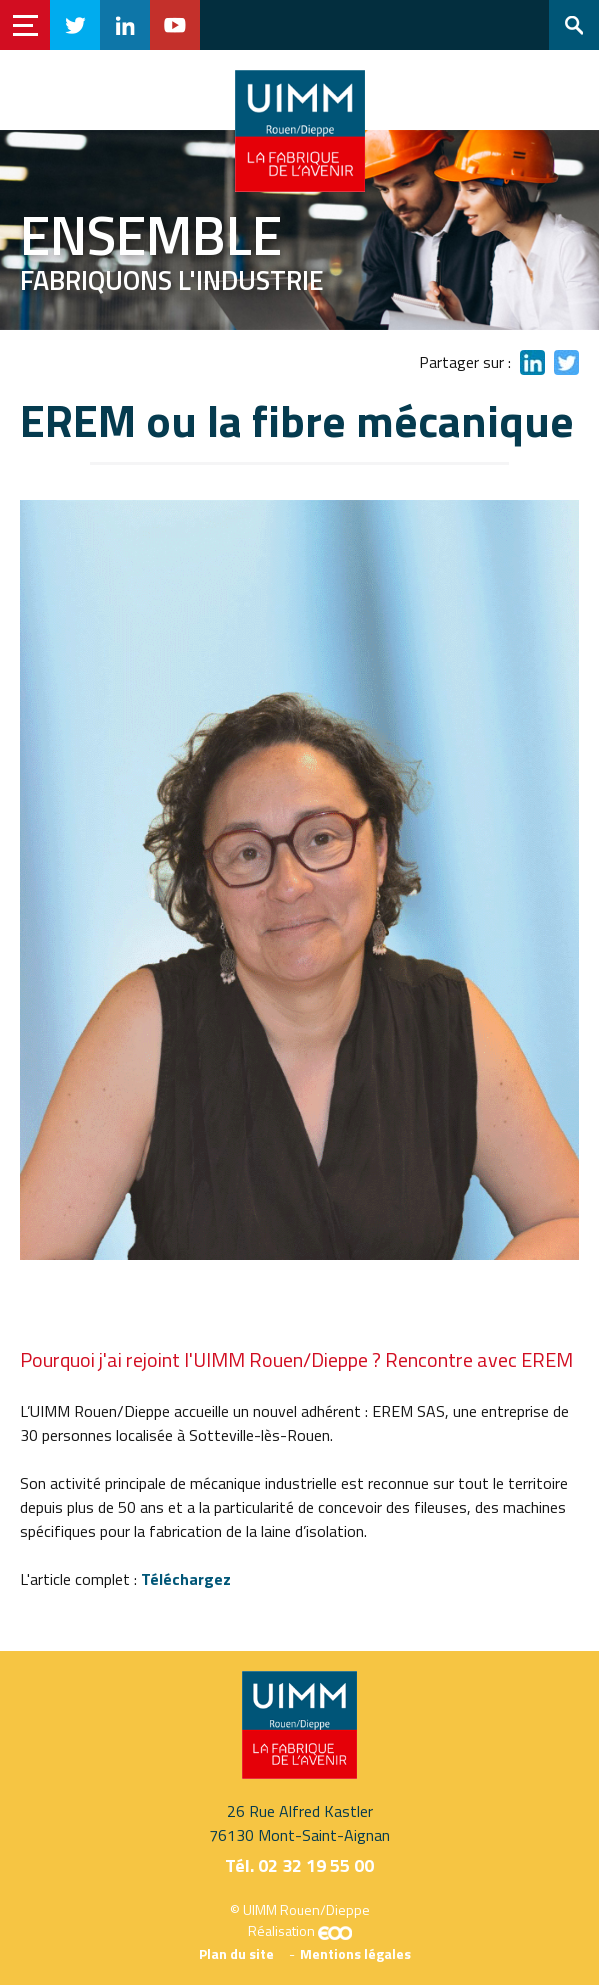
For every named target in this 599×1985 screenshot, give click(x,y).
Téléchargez (186, 1579)
